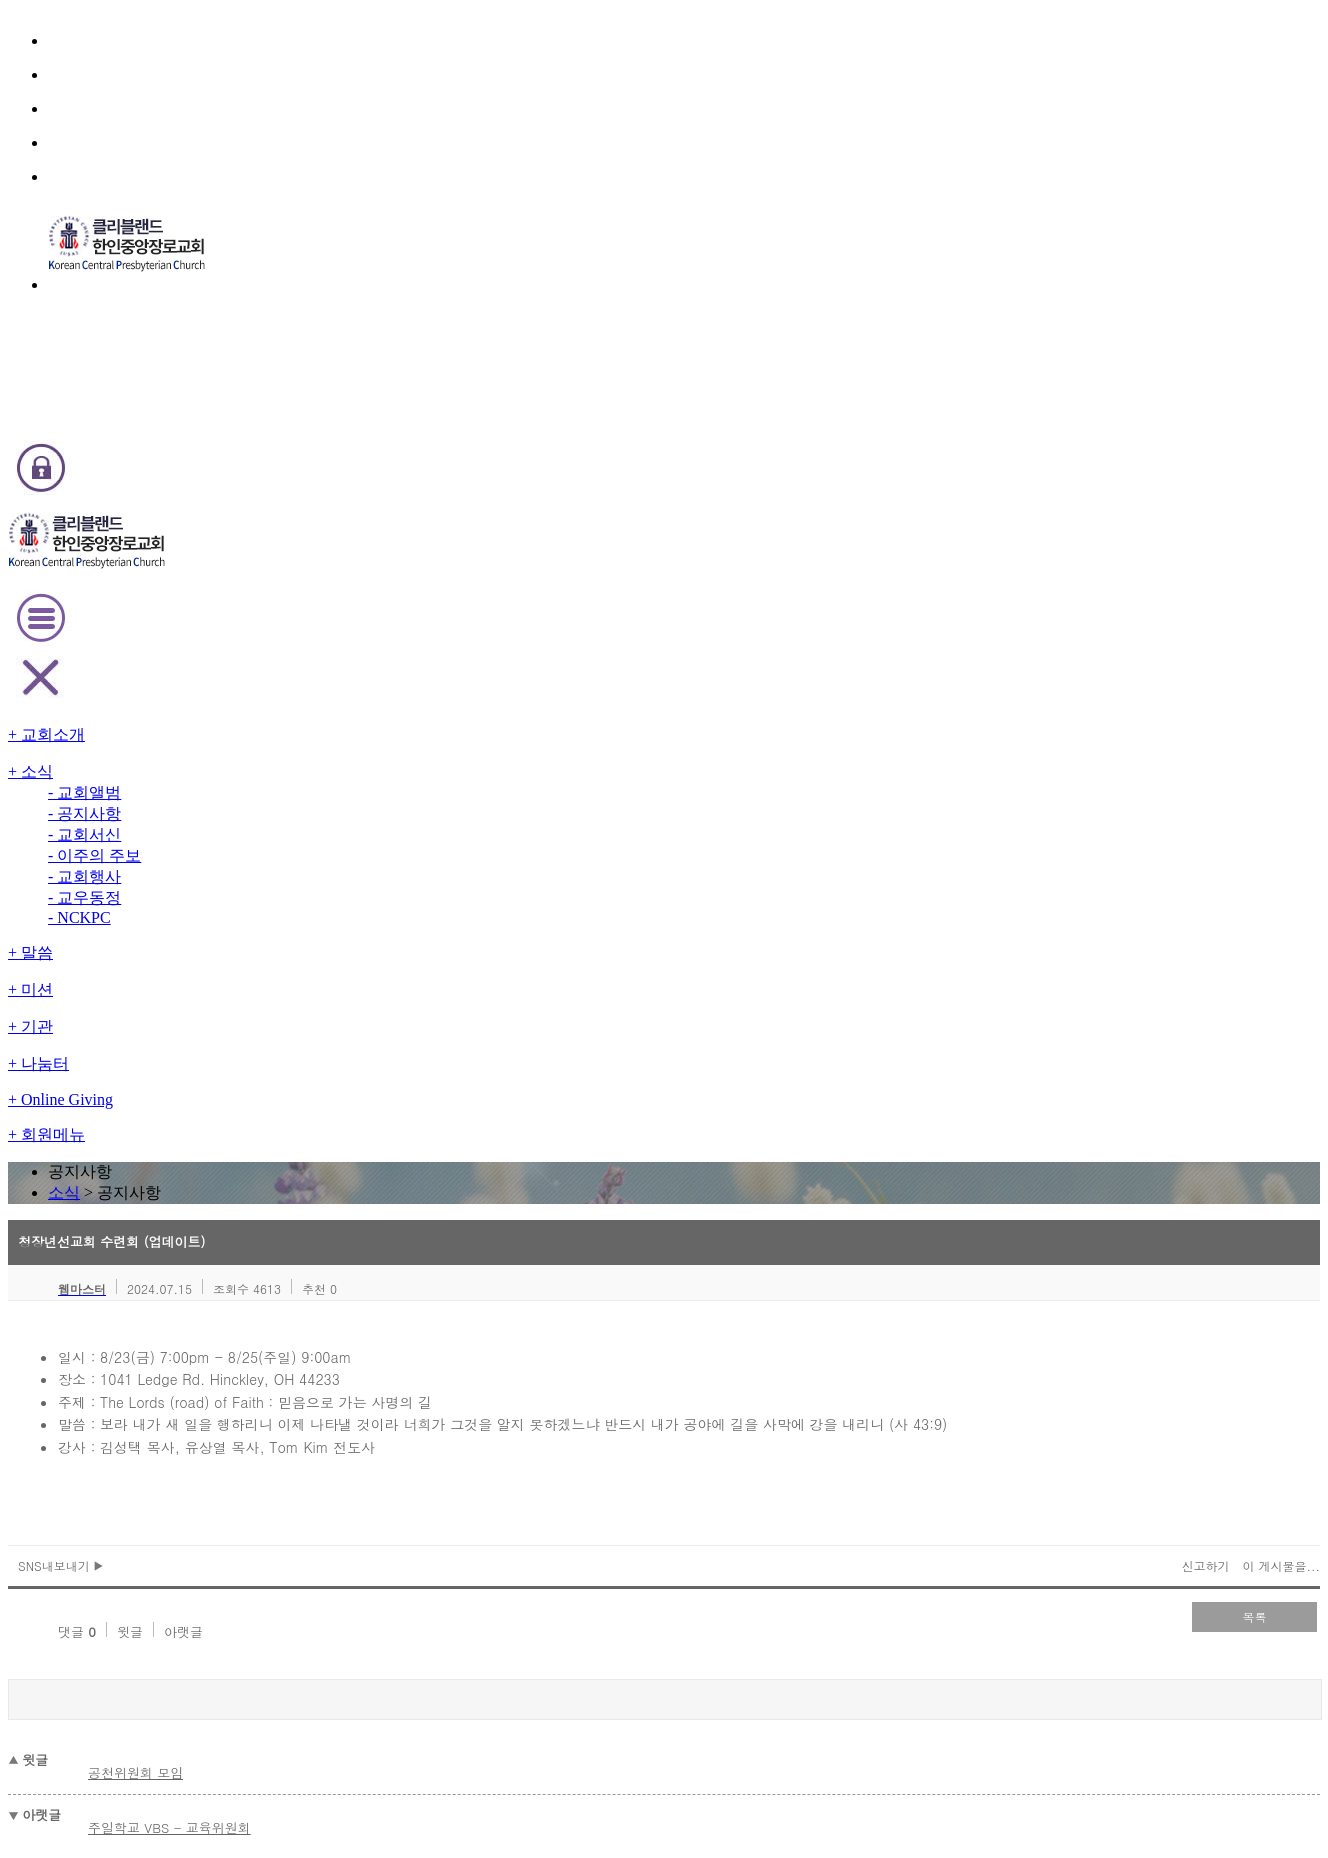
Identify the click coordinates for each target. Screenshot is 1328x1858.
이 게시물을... (1129, 680)
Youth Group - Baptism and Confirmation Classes (361, 1218)
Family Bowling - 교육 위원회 (298, 1035)
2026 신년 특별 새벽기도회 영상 (303, 1172)
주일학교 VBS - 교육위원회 (318, 896)
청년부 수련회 (252, 1286)
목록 (1114, 730)
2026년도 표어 (256, 1012)
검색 (1104, 944)
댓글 (191, 733)
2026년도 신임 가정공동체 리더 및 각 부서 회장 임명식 (363, 1240)
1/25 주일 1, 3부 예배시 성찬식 (301, 1126)
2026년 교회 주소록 (270, 1195)
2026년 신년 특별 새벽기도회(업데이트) (325, 1354)
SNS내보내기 (213, 680)
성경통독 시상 (252, 1263)
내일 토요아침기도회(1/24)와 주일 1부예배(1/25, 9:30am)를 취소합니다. (423, 1104)
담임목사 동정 (252, 1149)
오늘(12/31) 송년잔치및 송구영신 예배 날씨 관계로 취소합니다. (389, 1309)
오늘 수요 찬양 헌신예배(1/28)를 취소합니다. (340, 1058)
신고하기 (1060, 680)
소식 (635, 243)
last (744, 1379)
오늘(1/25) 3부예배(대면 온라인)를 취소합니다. (350, 1081)
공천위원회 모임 (287, 854)
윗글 (242, 733)
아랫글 (293, 733)
